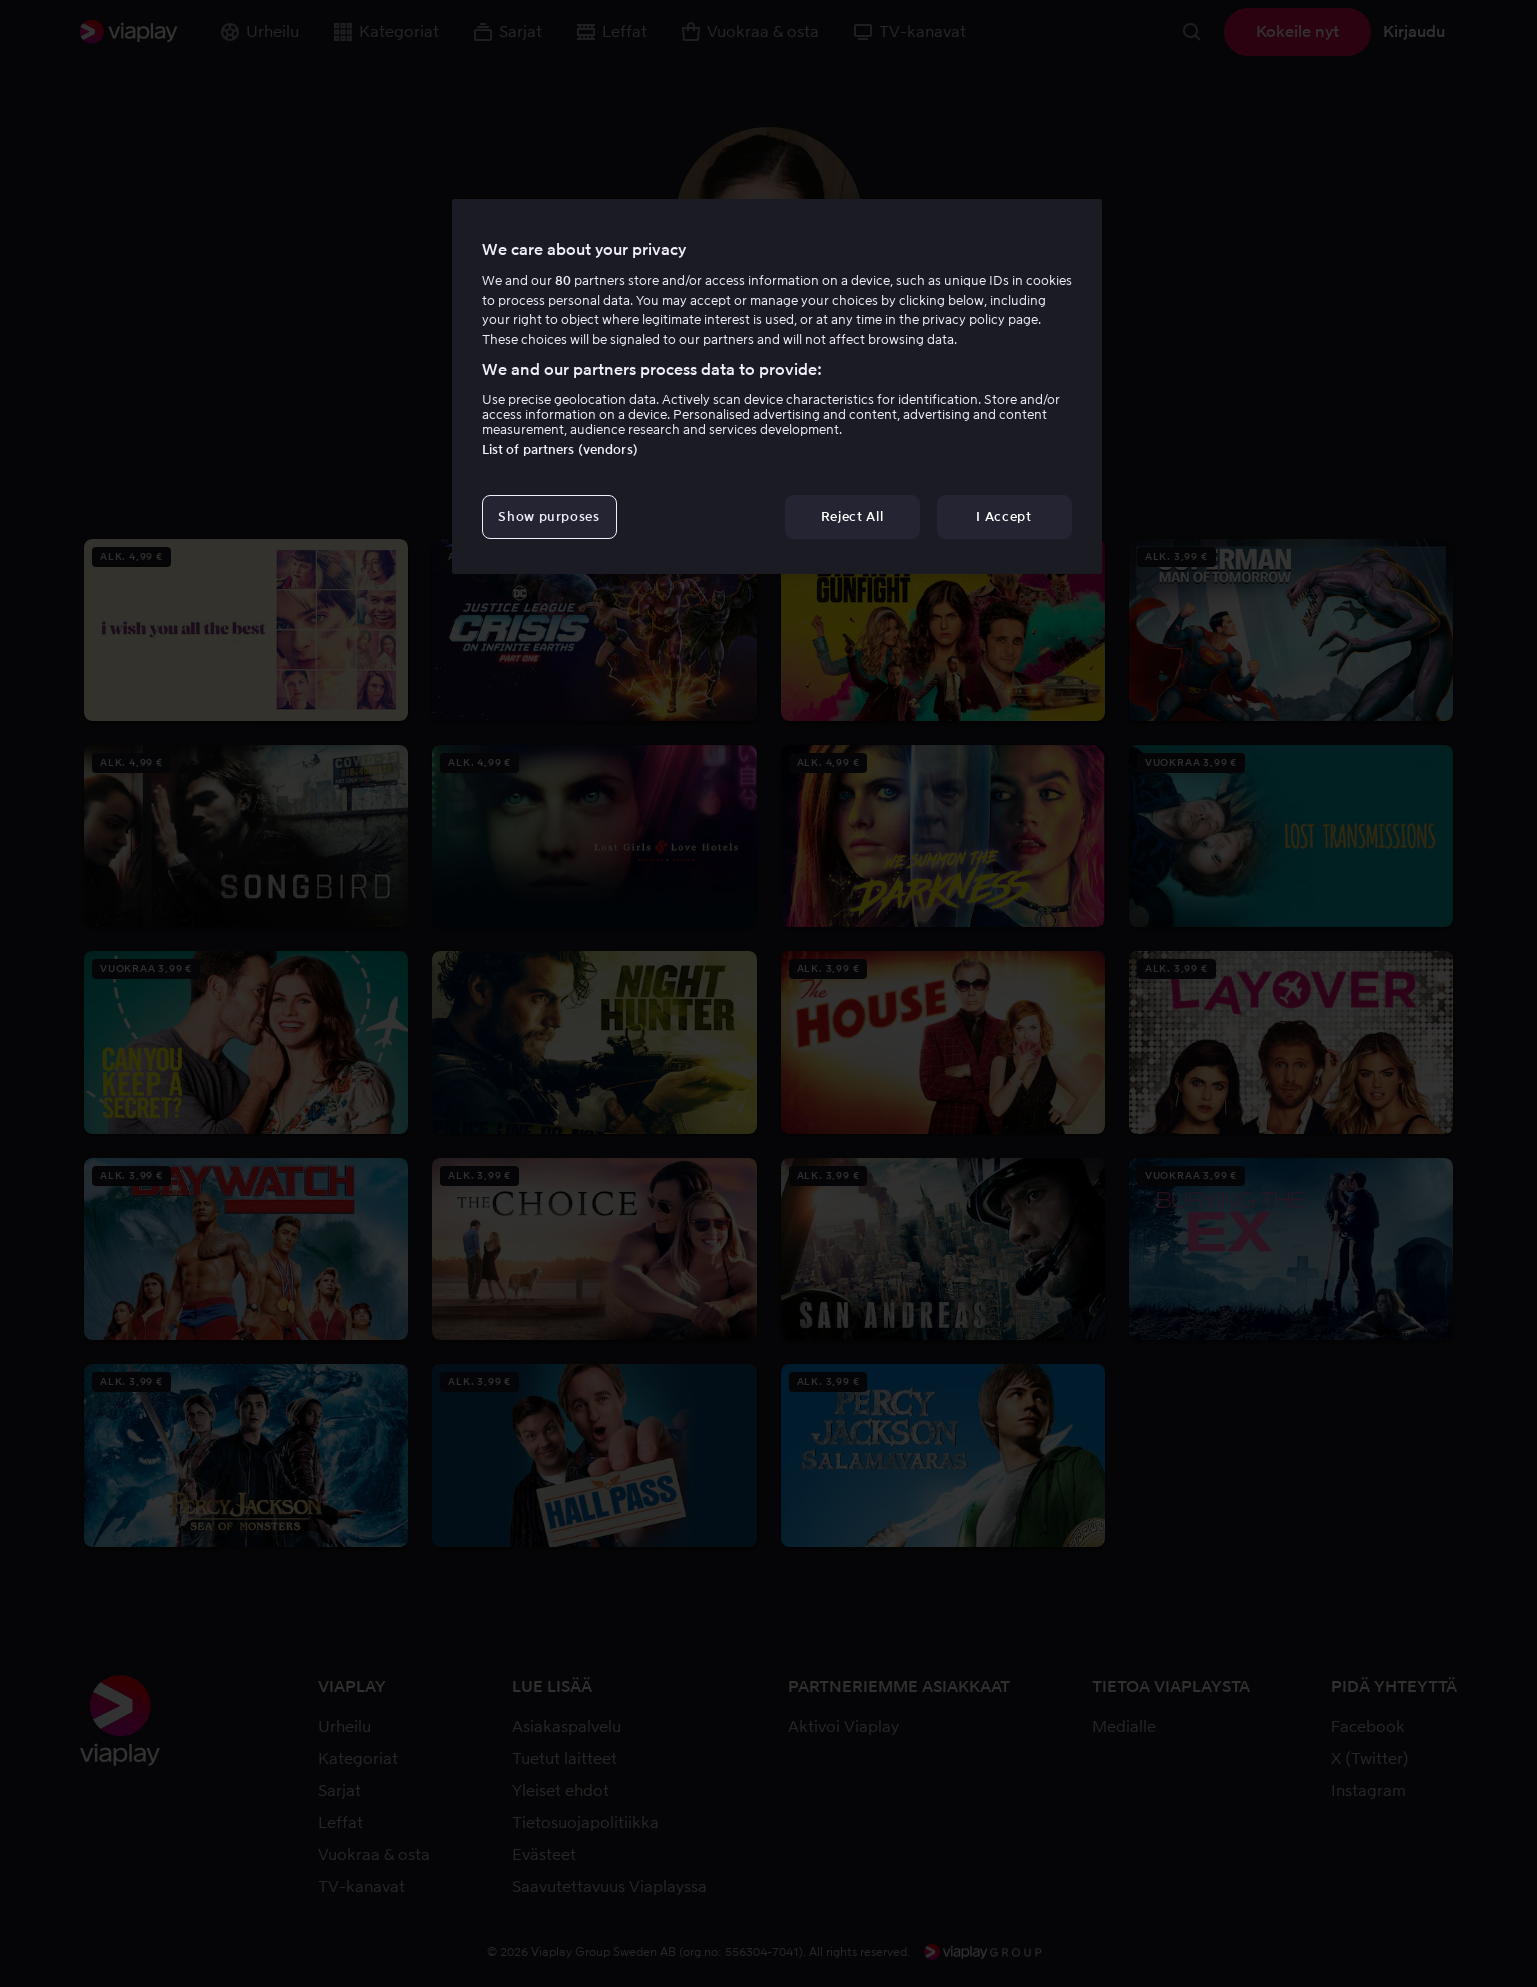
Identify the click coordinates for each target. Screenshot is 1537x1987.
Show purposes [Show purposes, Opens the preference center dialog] (548, 516)
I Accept (1003, 516)
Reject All (852, 516)
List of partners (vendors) (560, 449)
